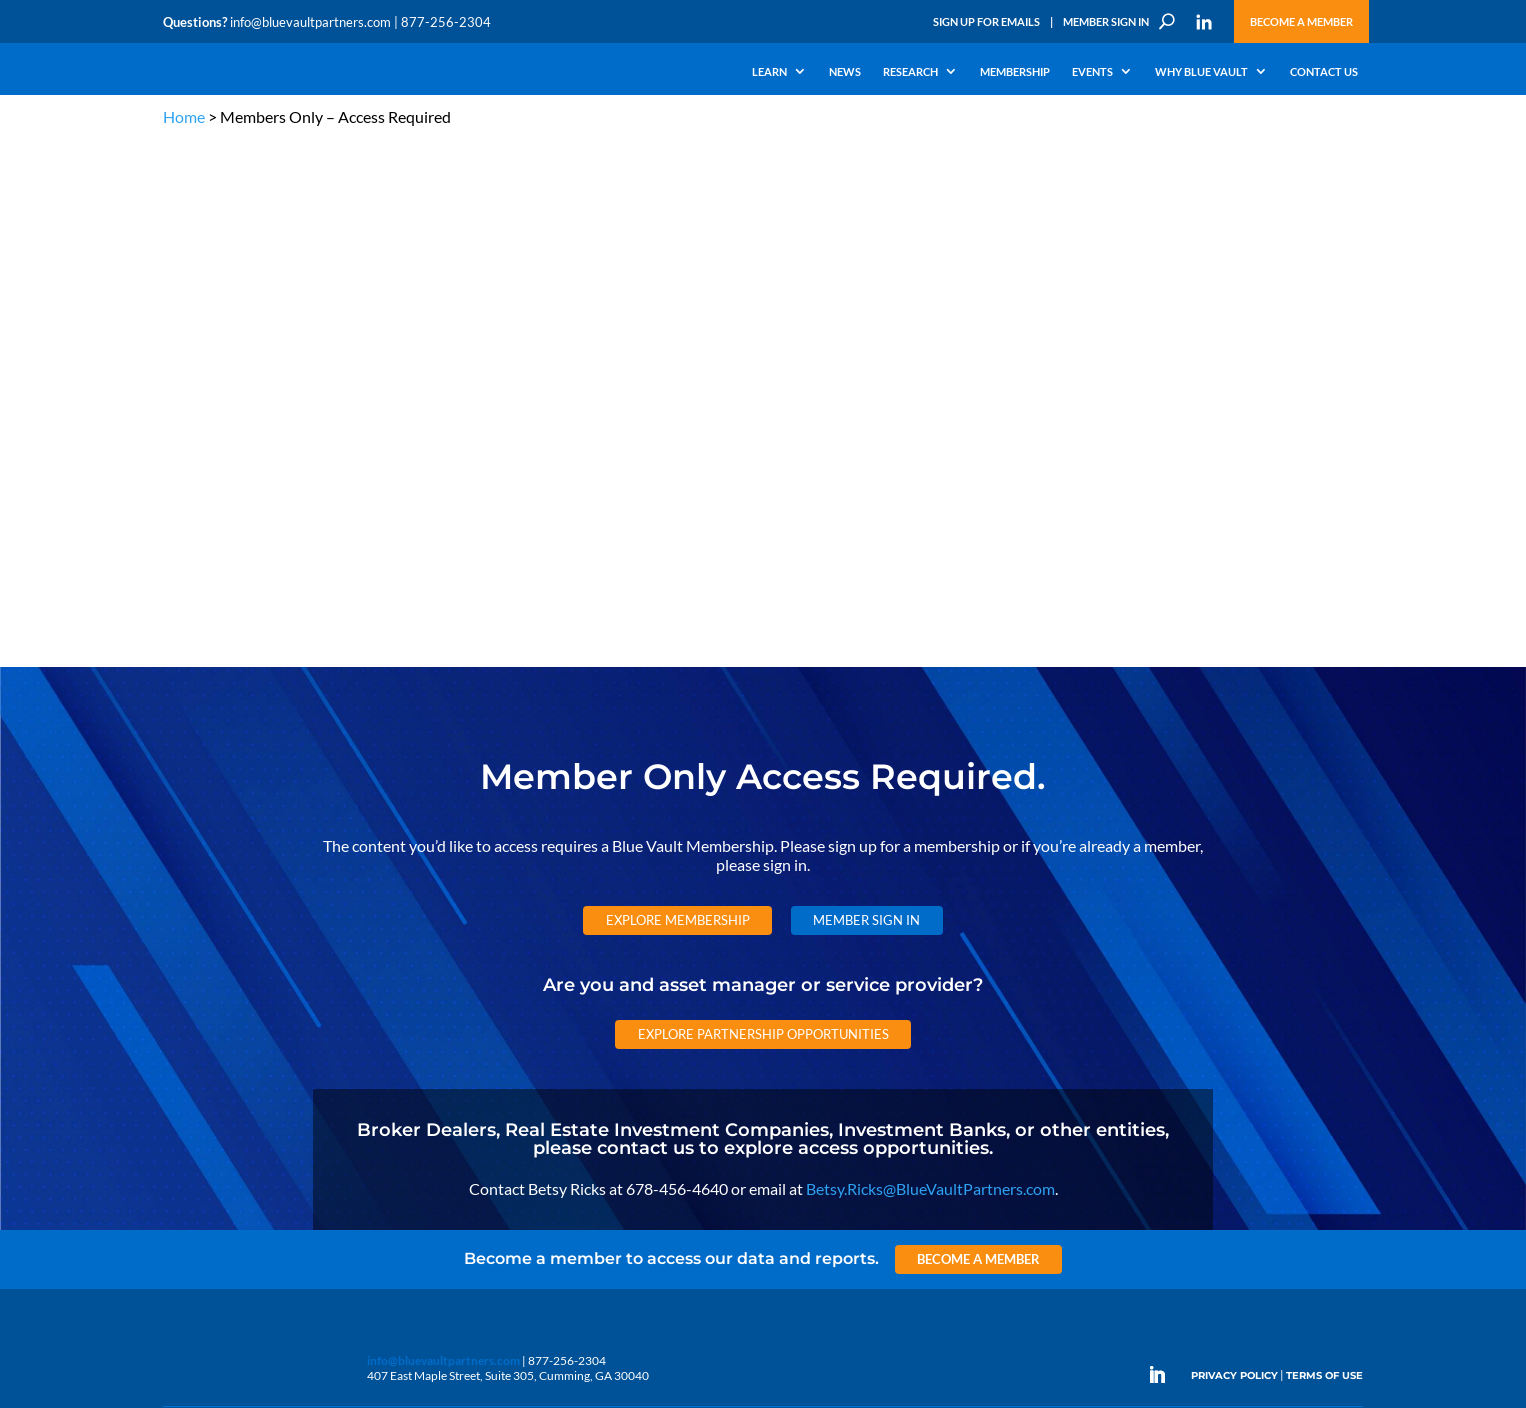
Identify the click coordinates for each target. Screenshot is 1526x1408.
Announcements (530, 973)
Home (184, 116)
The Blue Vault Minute (340, 950)
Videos (301, 1019)
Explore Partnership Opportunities (763, 508)
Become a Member (1301, 21)
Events (1092, 72)
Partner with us (1249, 1000)
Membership (1015, 72)
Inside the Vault (527, 996)
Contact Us (1324, 72)
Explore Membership (678, 395)
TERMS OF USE (1324, 850)
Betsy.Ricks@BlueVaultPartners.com (930, 662)
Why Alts (186, 950)
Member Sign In (1106, 21)
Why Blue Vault (1201, 72)
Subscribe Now (1146, 1206)
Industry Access (204, 1042)
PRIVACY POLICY (1234, 850)
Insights (507, 950)
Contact (184, 1134)
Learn (769, 72)
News (845, 72)
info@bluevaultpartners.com (310, 22)
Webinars (308, 973)
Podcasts (306, 996)
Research (910, 72)
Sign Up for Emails (986, 21)
